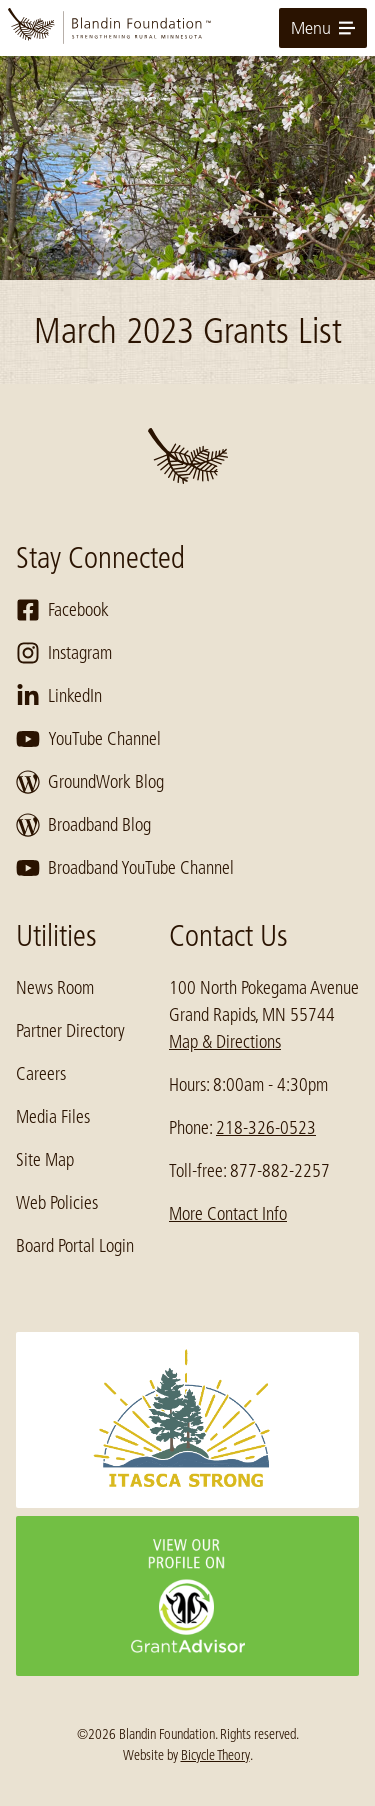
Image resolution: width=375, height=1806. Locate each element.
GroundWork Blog (90, 782)
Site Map (45, 1160)
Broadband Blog (83, 825)
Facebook (62, 610)
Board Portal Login (75, 1246)
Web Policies (57, 1203)
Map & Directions (225, 1042)
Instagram (64, 653)
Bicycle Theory (215, 1755)
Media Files (53, 1117)
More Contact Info (228, 1214)
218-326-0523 (266, 1128)
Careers (41, 1074)
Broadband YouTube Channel (125, 868)
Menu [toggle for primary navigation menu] (323, 28)
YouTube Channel (88, 739)
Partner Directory (70, 1031)
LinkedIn (59, 696)
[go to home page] (187, 28)
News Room (55, 988)
